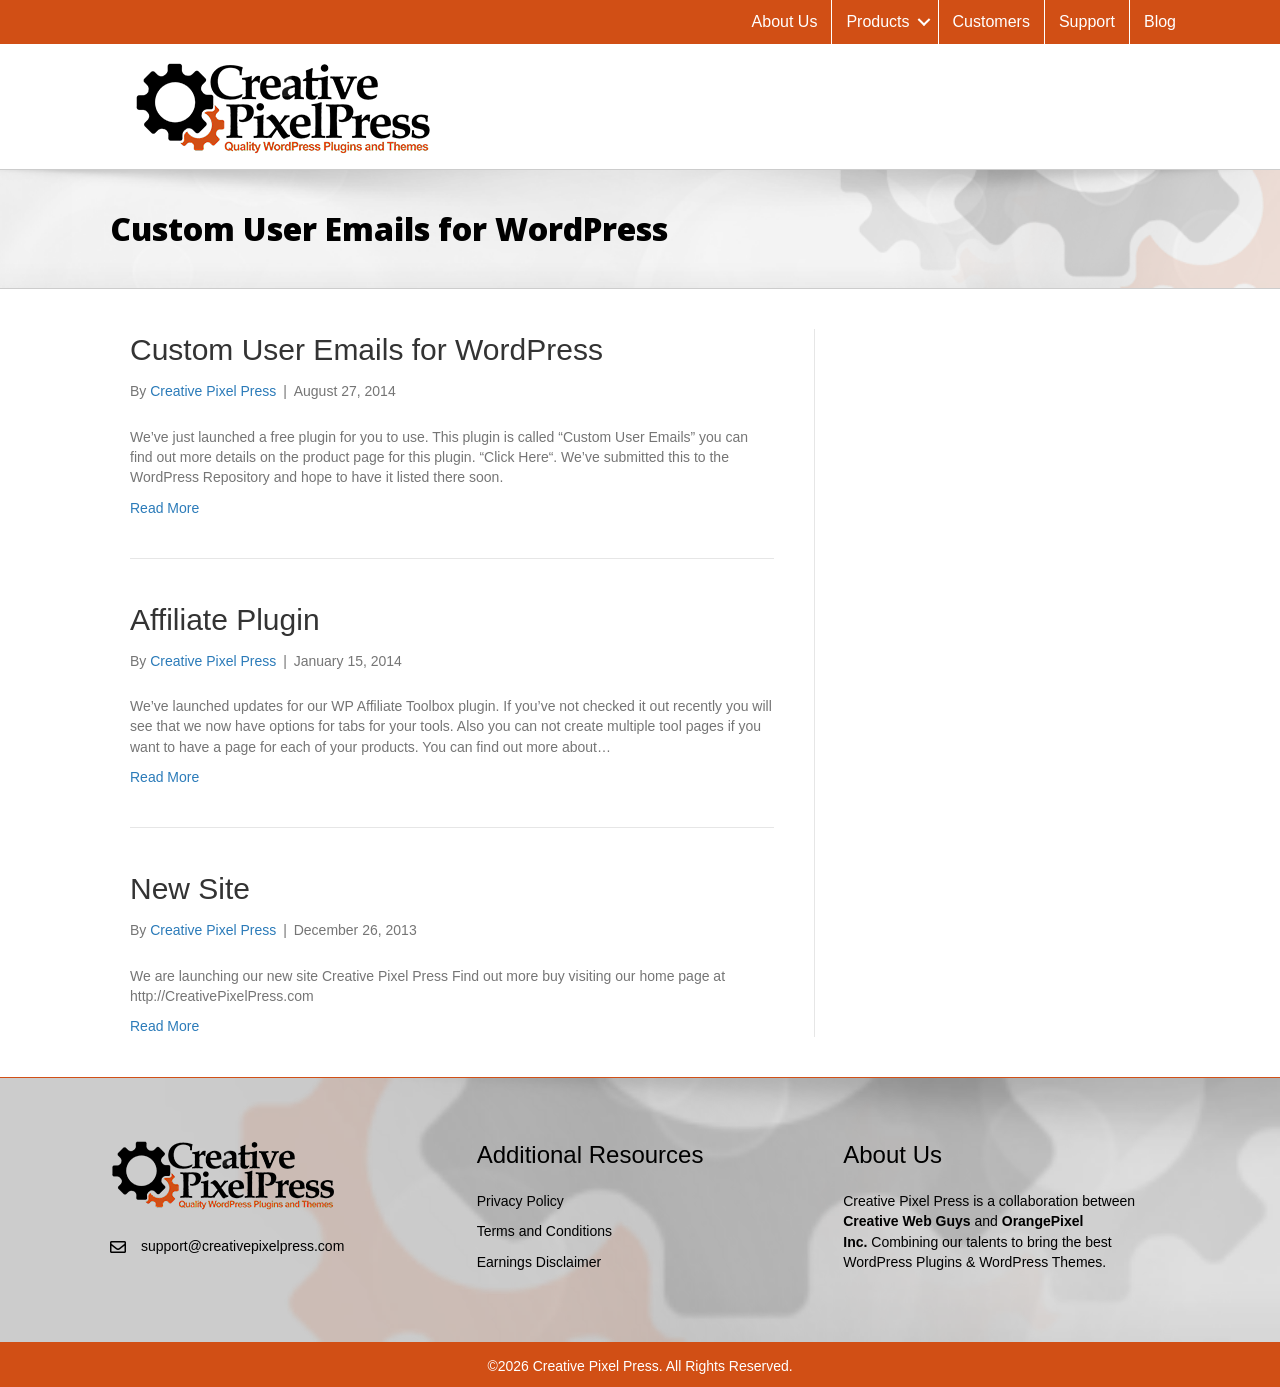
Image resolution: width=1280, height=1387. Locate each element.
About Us (785, 21)
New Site (190, 888)
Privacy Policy (520, 1201)
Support (1087, 21)
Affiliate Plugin (225, 619)
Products (877, 21)
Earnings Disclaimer (539, 1262)
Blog (1160, 21)
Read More (164, 508)
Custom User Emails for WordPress (366, 349)
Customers (991, 21)
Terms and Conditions (544, 1231)
